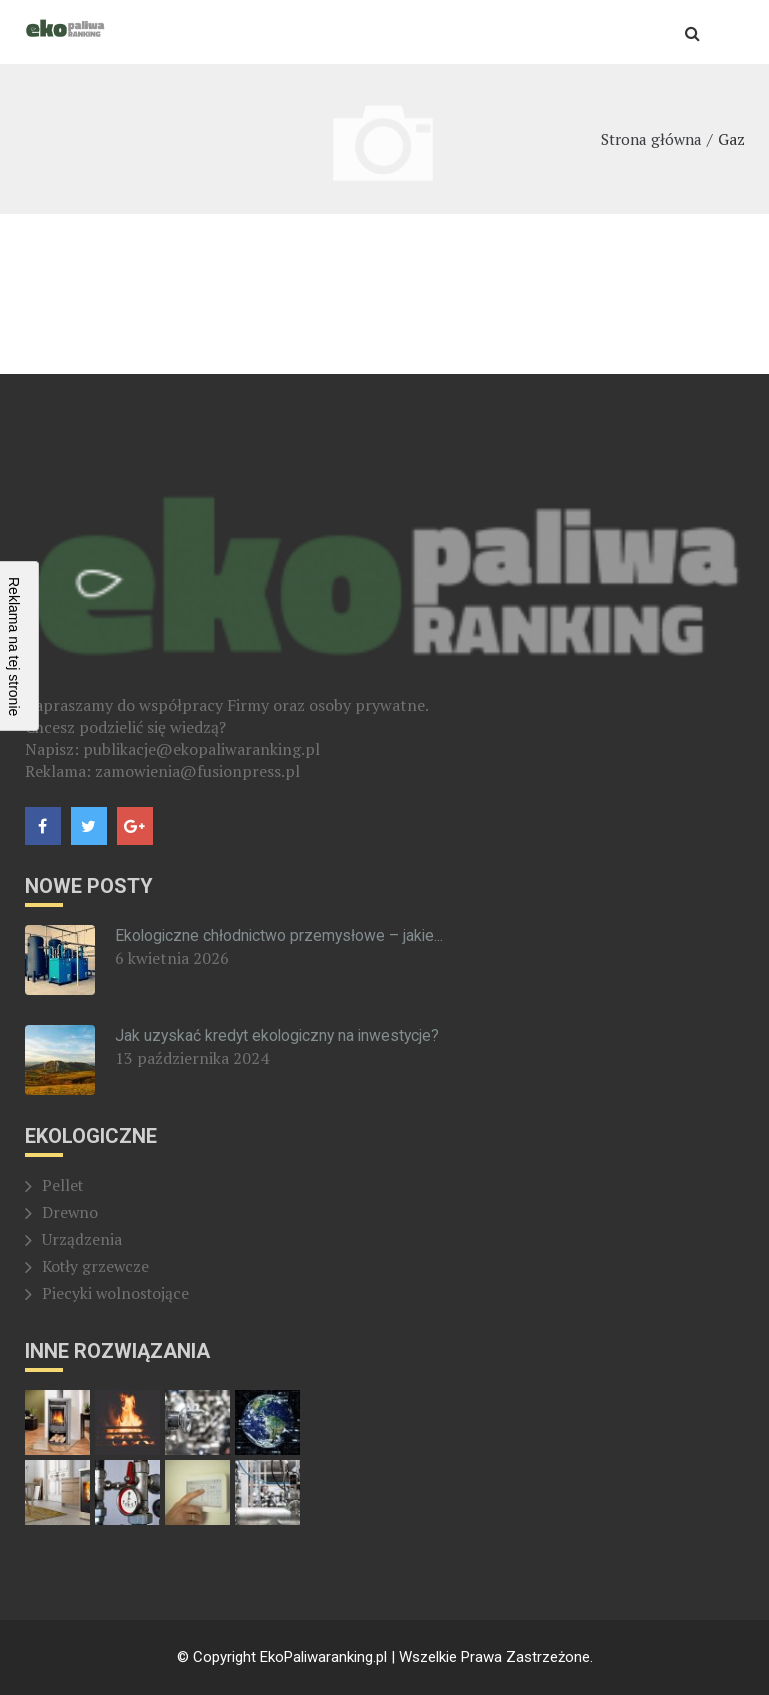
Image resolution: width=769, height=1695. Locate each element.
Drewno (70, 1213)
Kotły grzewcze (97, 1267)
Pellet (63, 1186)
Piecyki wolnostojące (117, 1294)
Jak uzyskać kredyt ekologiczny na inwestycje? (280, 1035)
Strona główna (648, 139)
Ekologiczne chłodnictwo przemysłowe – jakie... (281, 935)
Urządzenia (82, 1240)
